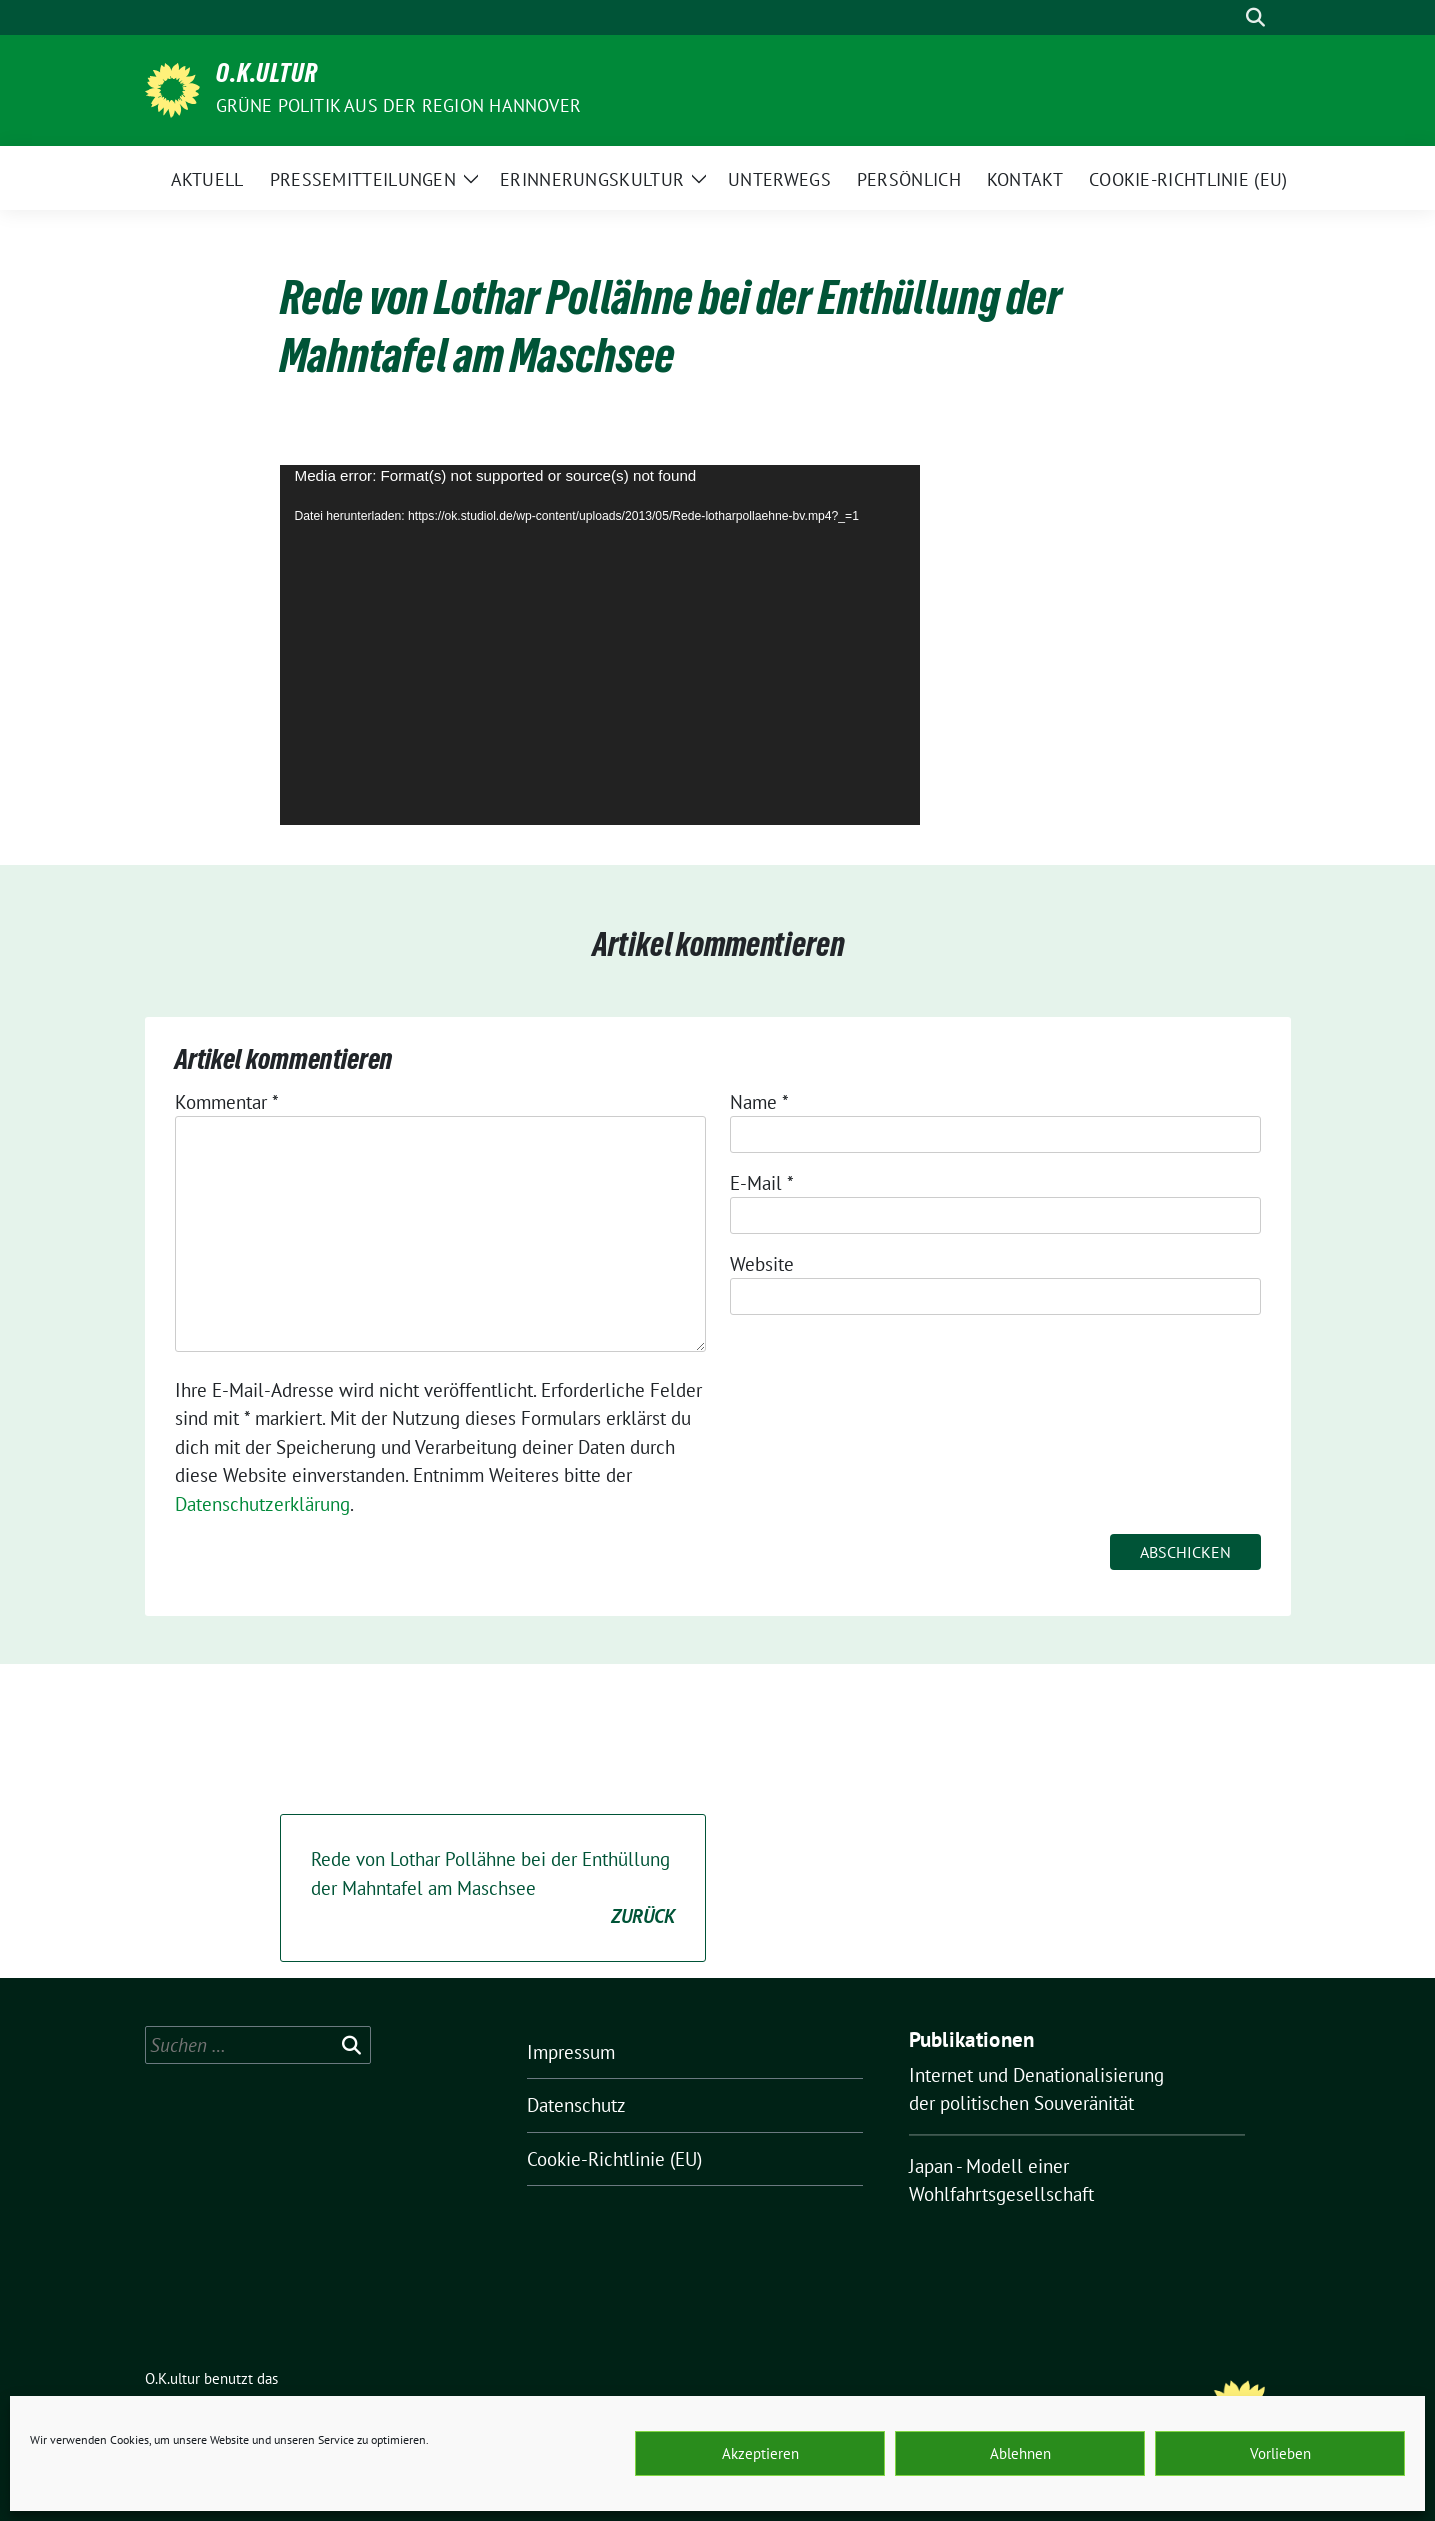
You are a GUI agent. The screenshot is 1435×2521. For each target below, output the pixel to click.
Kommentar (227, 1102)
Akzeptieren (760, 2453)
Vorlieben (1280, 2453)
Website (762, 1264)
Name (759, 1102)
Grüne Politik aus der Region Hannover (398, 105)
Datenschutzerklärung (262, 1504)
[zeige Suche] (1255, 17)
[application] (600, 645)
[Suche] (1227, 17)
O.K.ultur (267, 77)
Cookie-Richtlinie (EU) (614, 2159)
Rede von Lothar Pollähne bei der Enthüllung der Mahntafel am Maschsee (493, 1889)
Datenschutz (576, 2105)
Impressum (571, 2052)
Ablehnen (1020, 2453)
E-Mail (762, 1183)
